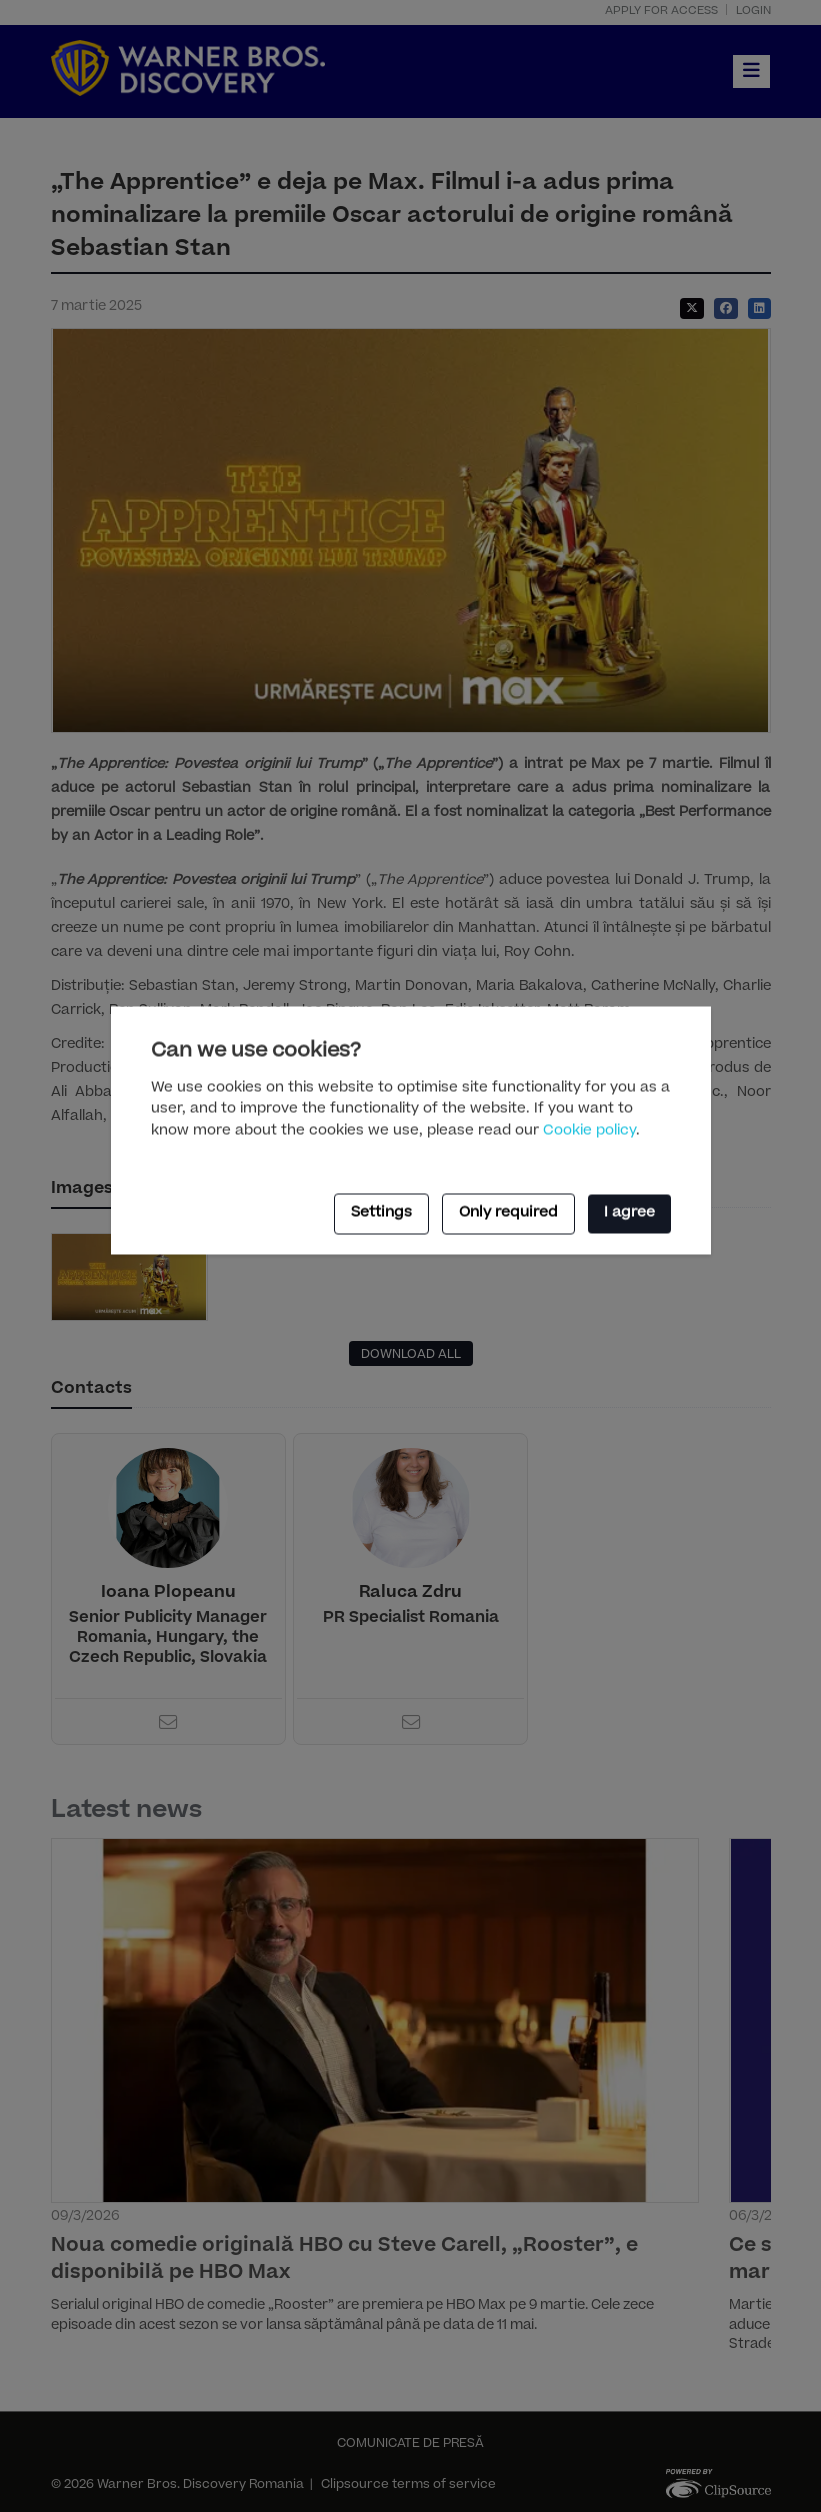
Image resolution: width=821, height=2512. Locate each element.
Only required (508, 1214)
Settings (381, 1214)
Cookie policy (589, 1132)
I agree (629, 1214)
